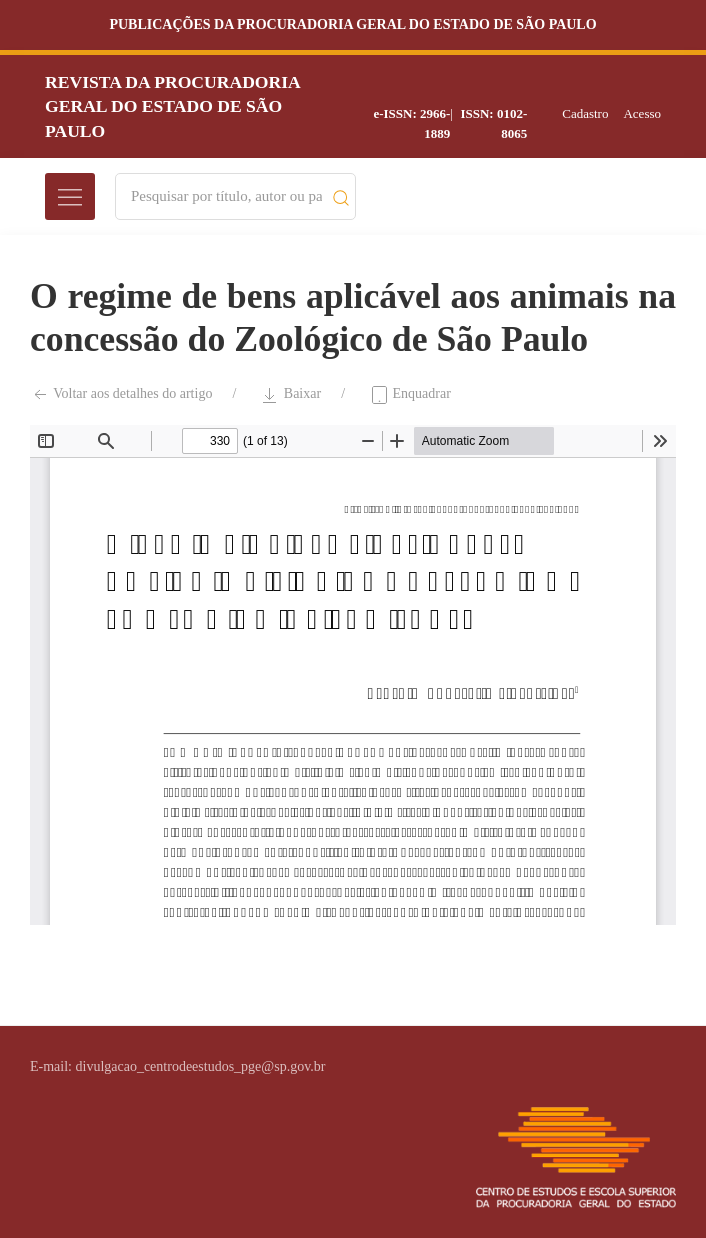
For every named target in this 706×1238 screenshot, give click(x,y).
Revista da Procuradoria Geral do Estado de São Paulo (172, 106)
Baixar (290, 395)
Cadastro (585, 113)
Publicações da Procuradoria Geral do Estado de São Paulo (352, 24)
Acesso (642, 113)
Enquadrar (410, 395)
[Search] (226, 196)
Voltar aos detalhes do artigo (121, 395)
